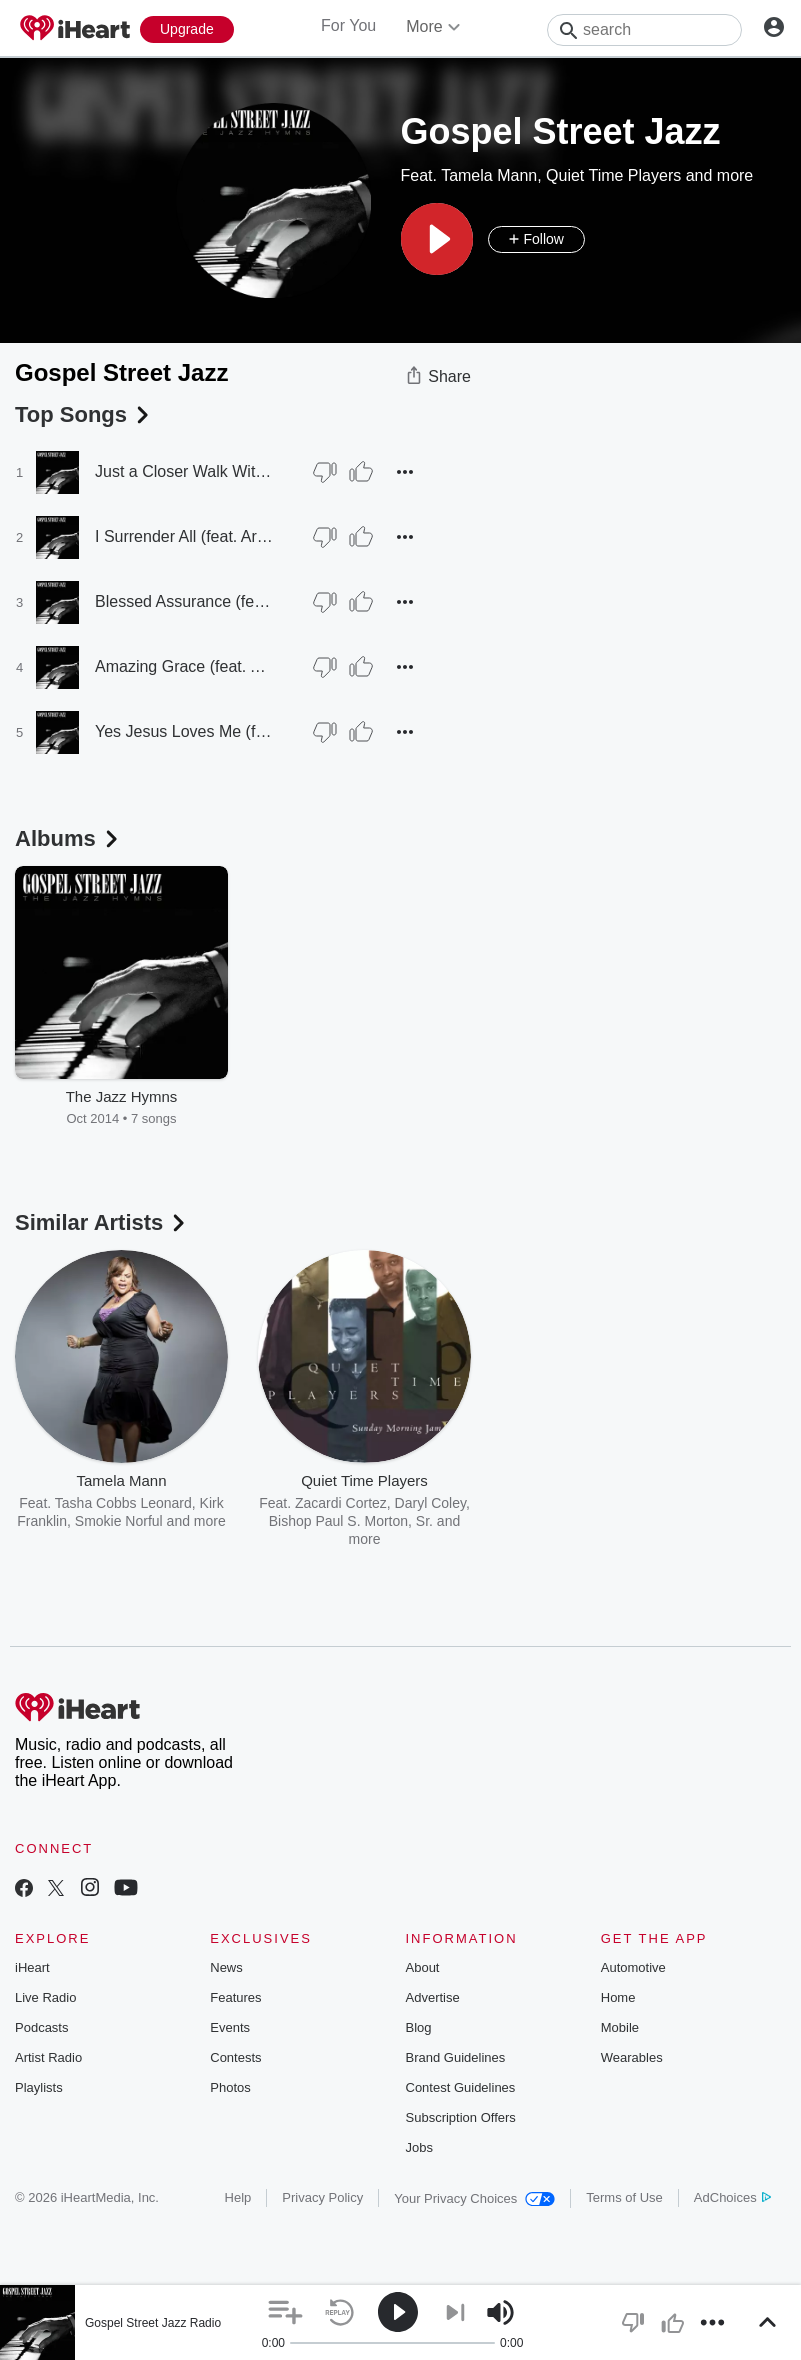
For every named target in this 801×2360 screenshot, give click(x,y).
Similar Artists (102, 1222)
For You (348, 25)
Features (235, 1997)
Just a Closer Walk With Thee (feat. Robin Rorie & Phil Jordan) (184, 471)
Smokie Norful (119, 1521)
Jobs (419, 2147)
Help (238, 2197)
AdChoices (732, 2197)
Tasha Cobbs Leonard (123, 1503)
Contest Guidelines (461, 2087)
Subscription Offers (461, 2117)
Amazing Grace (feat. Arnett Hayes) (184, 666)
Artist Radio (48, 2057)
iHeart (32, 1967)
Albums (68, 838)
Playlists (39, 2087)
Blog (419, 2027)
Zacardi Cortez (341, 1503)
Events (230, 2027)
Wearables (632, 2057)
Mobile (620, 2027)
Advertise (433, 1997)
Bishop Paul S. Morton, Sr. (351, 1521)
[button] (437, 239)
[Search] (644, 30)
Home (618, 1997)
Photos (230, 2087)
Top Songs (84, 414)
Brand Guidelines (456, 2057)
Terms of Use (624, 2197)
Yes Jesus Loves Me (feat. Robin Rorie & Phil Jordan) (184, 731)
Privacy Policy (322, 2197)
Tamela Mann (489, 175)
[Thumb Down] (325, 472)
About (423, 1967)
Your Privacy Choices (474, 2198)
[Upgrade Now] (187, 29)
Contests (235, 2057)
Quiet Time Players (613, 175)
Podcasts (41, 2027)
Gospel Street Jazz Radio (153, 2323)
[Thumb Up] (361, 472)
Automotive (633, 1967)
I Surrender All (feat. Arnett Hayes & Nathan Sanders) (184, 536)
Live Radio (45, 1997)
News (226, 1967)
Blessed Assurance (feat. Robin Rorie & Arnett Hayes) (184, 601)
